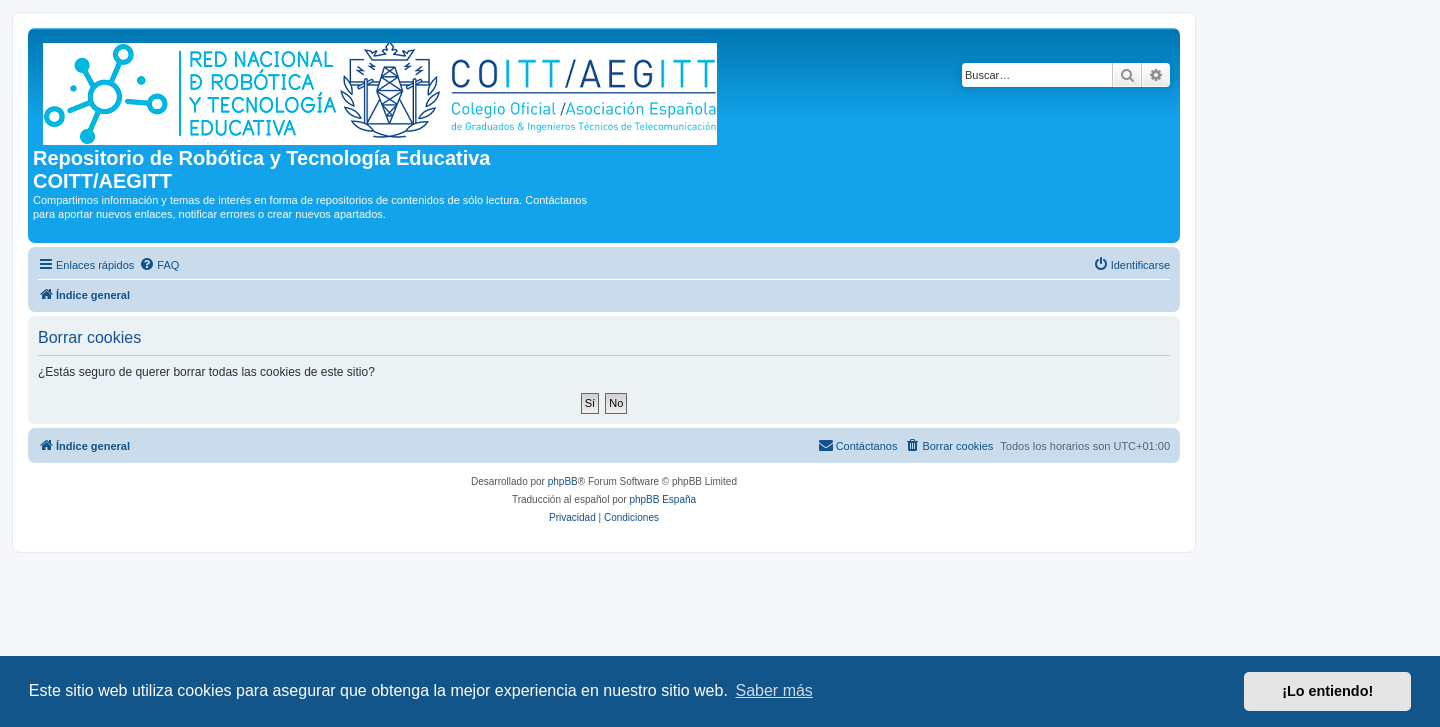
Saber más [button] (774, 690)
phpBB (563, 481)
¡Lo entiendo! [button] (1327, 691)
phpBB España (662, 499)
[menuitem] (159, 265)
